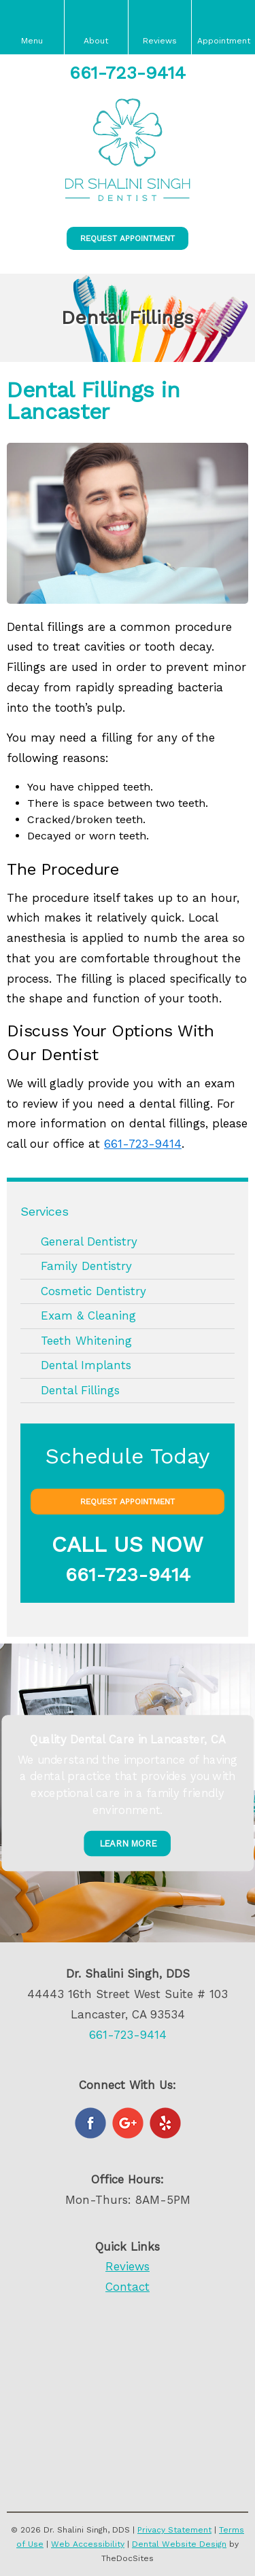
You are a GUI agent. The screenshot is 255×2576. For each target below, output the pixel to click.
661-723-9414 (127, 72)
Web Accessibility (87, 2544)
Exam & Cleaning (88, 1315)
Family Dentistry (86, 1266)
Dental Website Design (179, 2544)
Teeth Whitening (86, 1340)
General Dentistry (89, 1241)
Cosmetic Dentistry (93, 1291)
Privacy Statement (174, 2530)
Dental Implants (86, 1365)
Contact (127, 2286)
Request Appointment (127, 238)
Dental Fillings (80, 1390)
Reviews (127, 2266)
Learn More (127, 1843)
